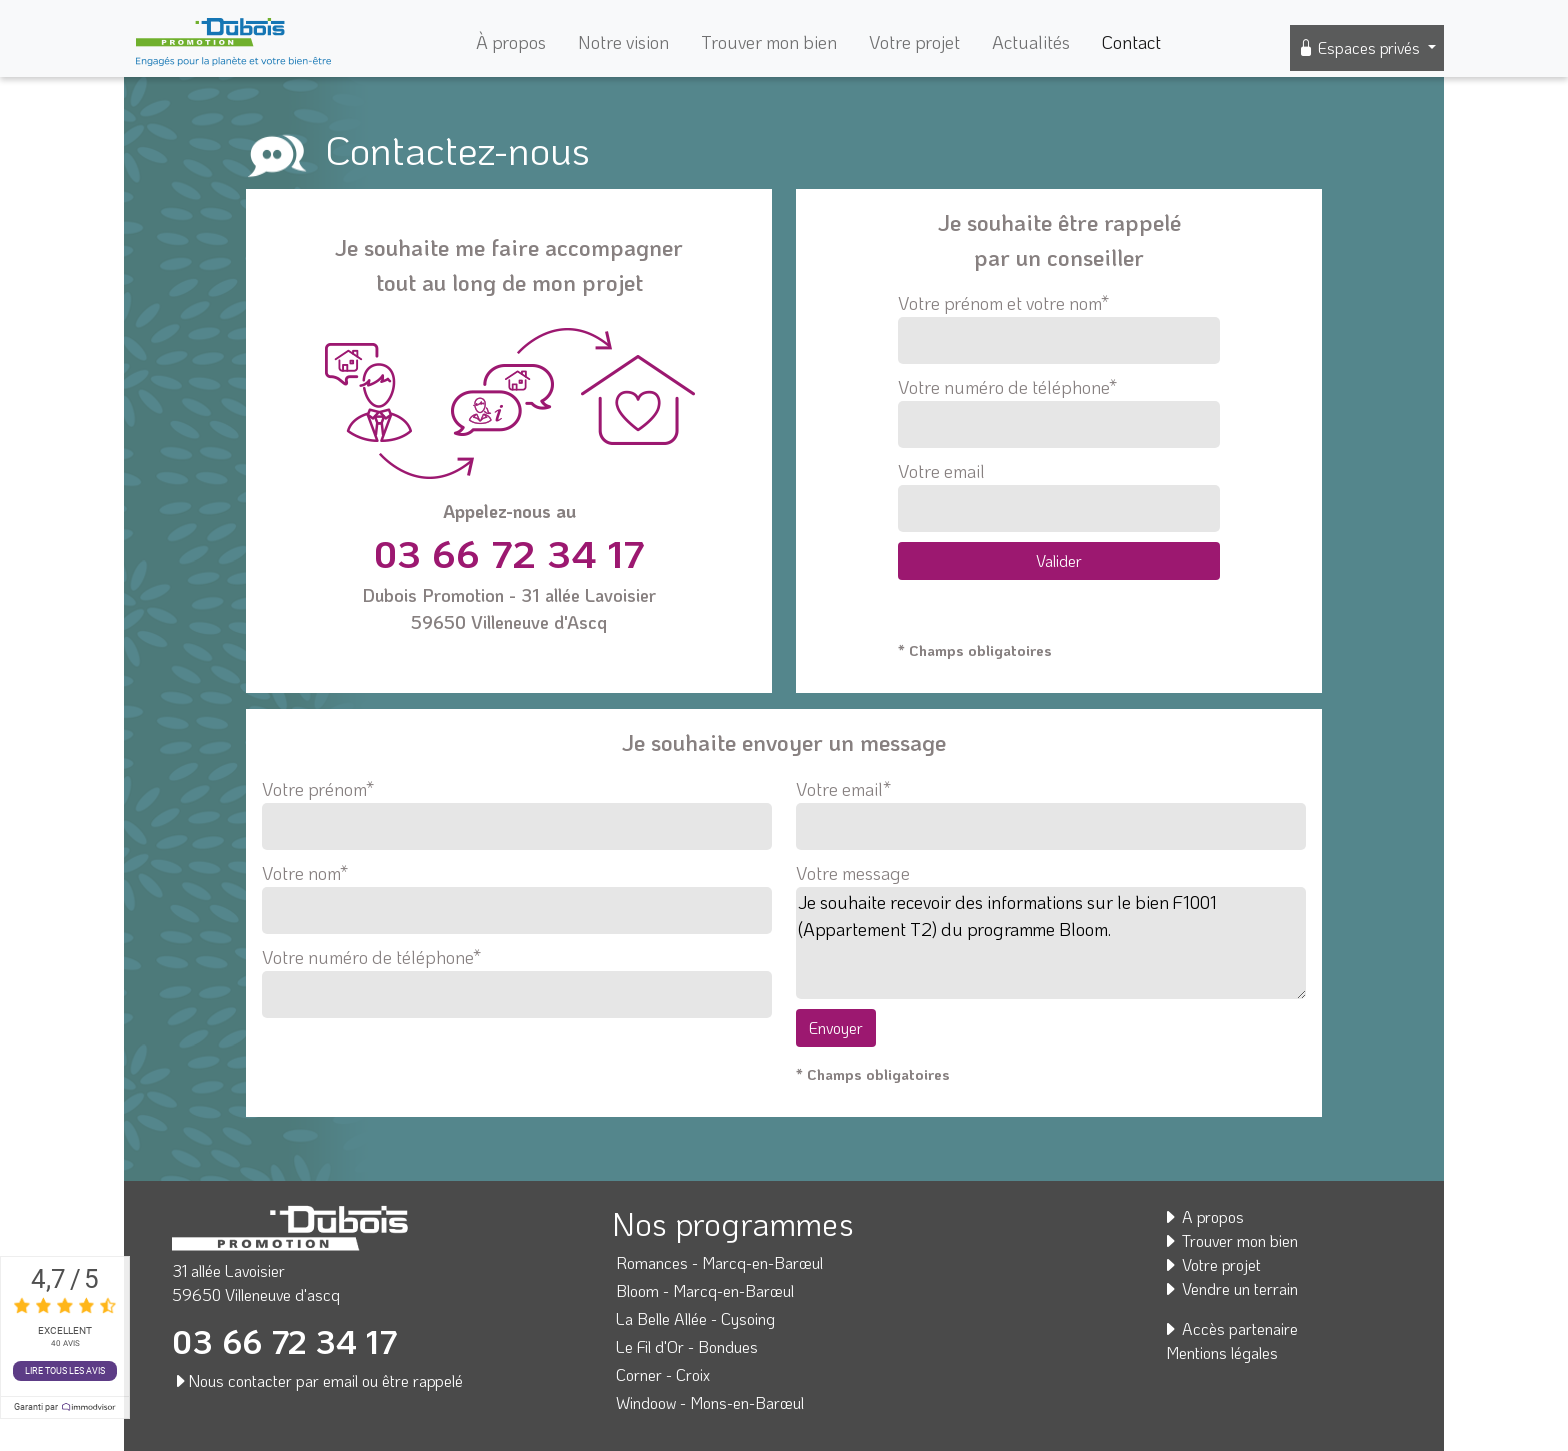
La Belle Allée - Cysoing (695, 1318)
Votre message (853, 873)
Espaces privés (1361, 47)
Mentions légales (1222, 1352)
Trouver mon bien (769, 42)
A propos (1203, 1216)
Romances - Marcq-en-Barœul (719, 1262)
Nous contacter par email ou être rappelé (317, 1380)
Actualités (1031, 42)
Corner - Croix (663, 1374)
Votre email (1058, 495)
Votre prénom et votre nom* (1058, 327)
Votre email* (1051, 808)
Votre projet (914, 42)
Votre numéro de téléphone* (1058, 411)
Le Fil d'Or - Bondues (687, 1346)
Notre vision (623, 42)
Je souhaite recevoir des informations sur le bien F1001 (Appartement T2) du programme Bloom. (1051, 943)
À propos (511, 42)
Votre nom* (517, 892)
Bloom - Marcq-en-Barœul (705, 1290)
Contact (1131, 42)
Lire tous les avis (65, 1371)
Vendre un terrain (1230, 1288)
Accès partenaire (1230, 1328)
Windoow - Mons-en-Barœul (710, 1402)
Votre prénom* (517, 808)
